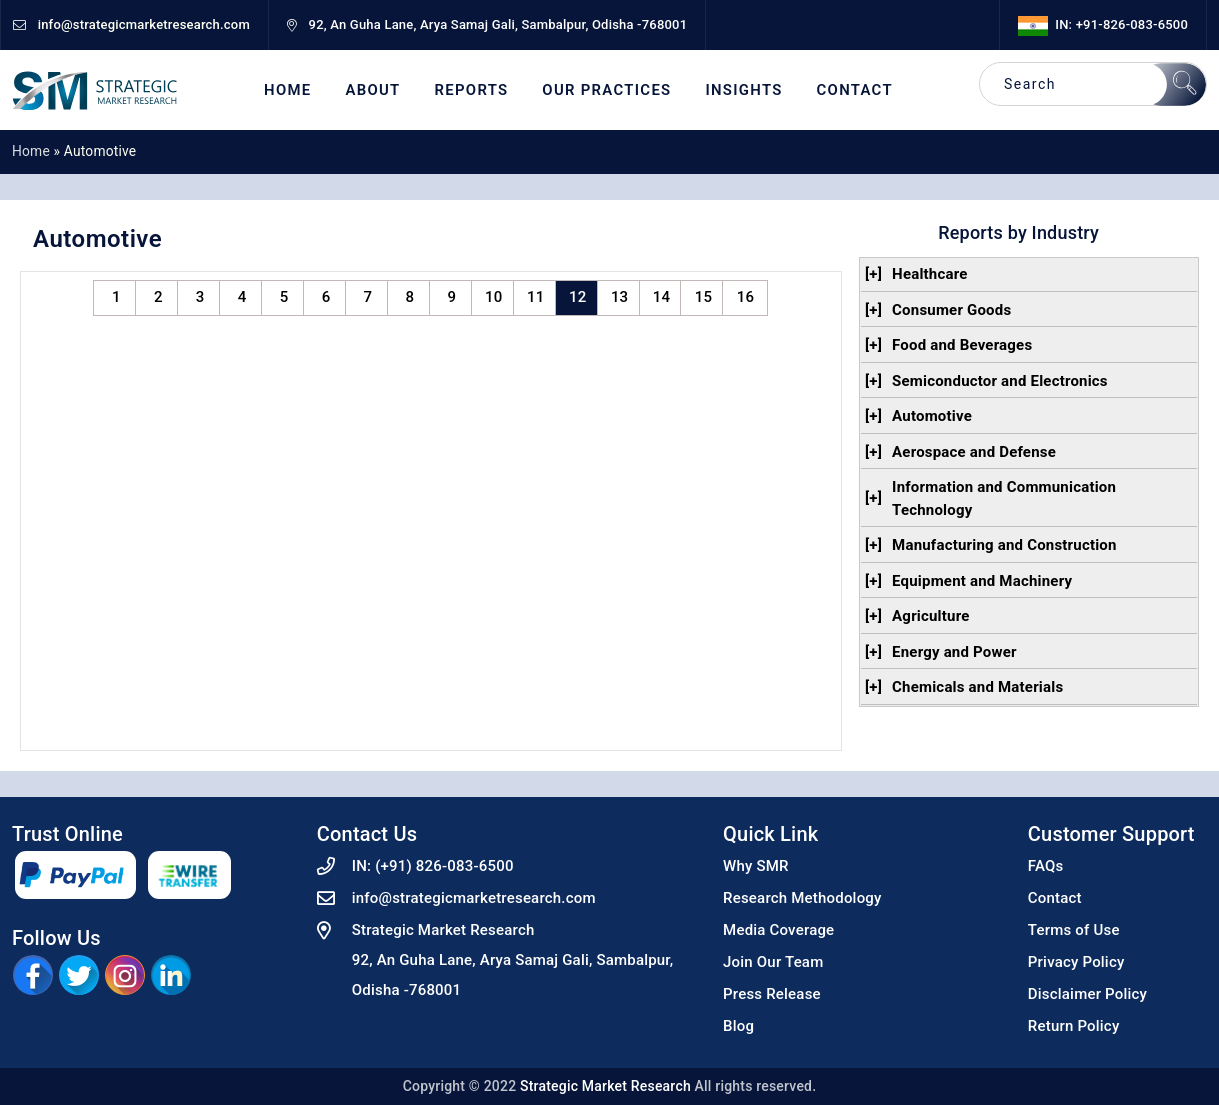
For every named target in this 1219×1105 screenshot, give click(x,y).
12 (577, 297)
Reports (472, 90)
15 (703, 297)
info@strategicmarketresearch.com (474, 898)
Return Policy (1074, 1026)
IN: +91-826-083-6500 (1103, 24)
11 (535, 297)
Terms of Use (1074, 930)
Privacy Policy (1076, 962)
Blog (738, 1026)
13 (619, 297)
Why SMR (756, 866)
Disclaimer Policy (1087, 994)
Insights (743, 90)
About (372, 90)
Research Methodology (802, 898)
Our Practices (606, 90)
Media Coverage (778, 930)
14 (661, 297)
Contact (855, 90)
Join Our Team (773, 962)
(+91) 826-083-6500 (444, 866)
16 (745, 297)
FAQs (1046, 866)
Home (287, 90)
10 (493, 297)
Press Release (772, 994)
